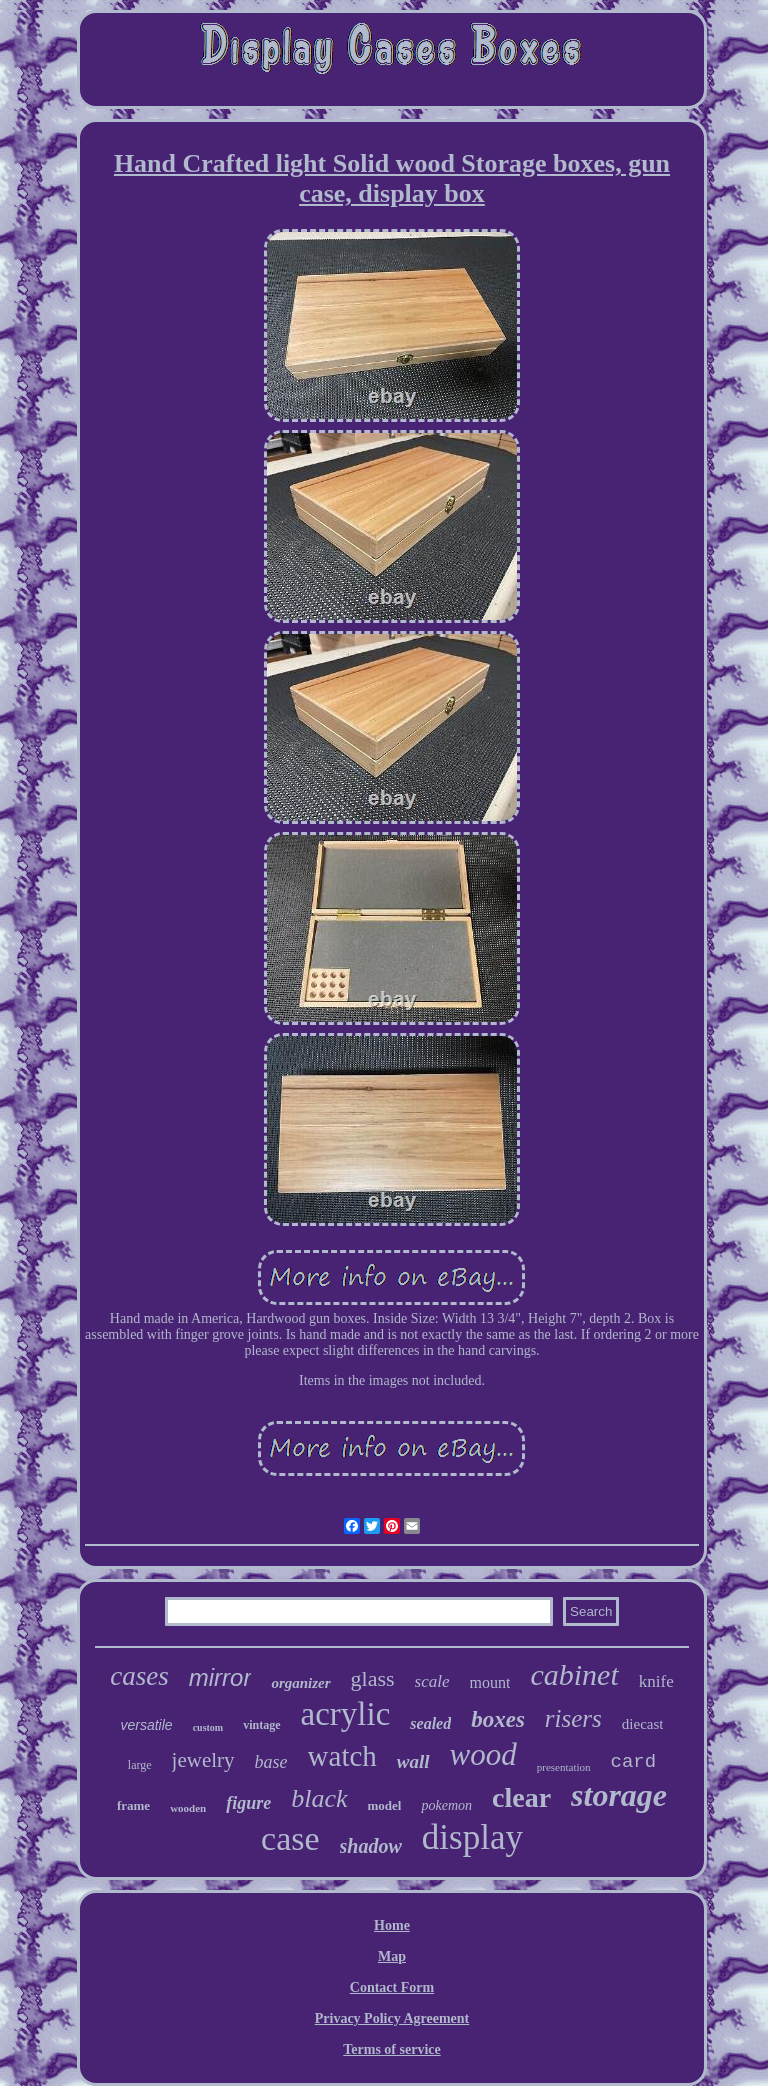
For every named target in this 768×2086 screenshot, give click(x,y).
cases (139, 1676)
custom (208, 1727)
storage (619, 1795)
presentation (564, 1767)
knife (656, 1681)
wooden (188, 1808)
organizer (300, 1683)
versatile (146, 1725)
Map (392, 1956)
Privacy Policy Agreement (392, 2018)
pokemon (446, 1805)
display (472, 1837)
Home (392, 1925)
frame (133, 1805)
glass (373, 1678)
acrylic (346, 1714)
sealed (430, 1723)
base (271, 1762)
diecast (643, 1724)
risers (573, 1718)
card (634, 1762)
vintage (261, 1725)
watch (342, 1756)
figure (248, 1803)
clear (521, 1797)
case (290, 1838)
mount (490, 1682)
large (140, 1765)
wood (483, 1754)
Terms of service (391, 2049)
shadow (371, 1846)
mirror (220, 1677)
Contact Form (392, 1987)
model (385, 1805)
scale (432, 1681)
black (319, 1798)
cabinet (574, 1674)
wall (413, 1761)
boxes (498, 1719)
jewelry (203, 1760)
